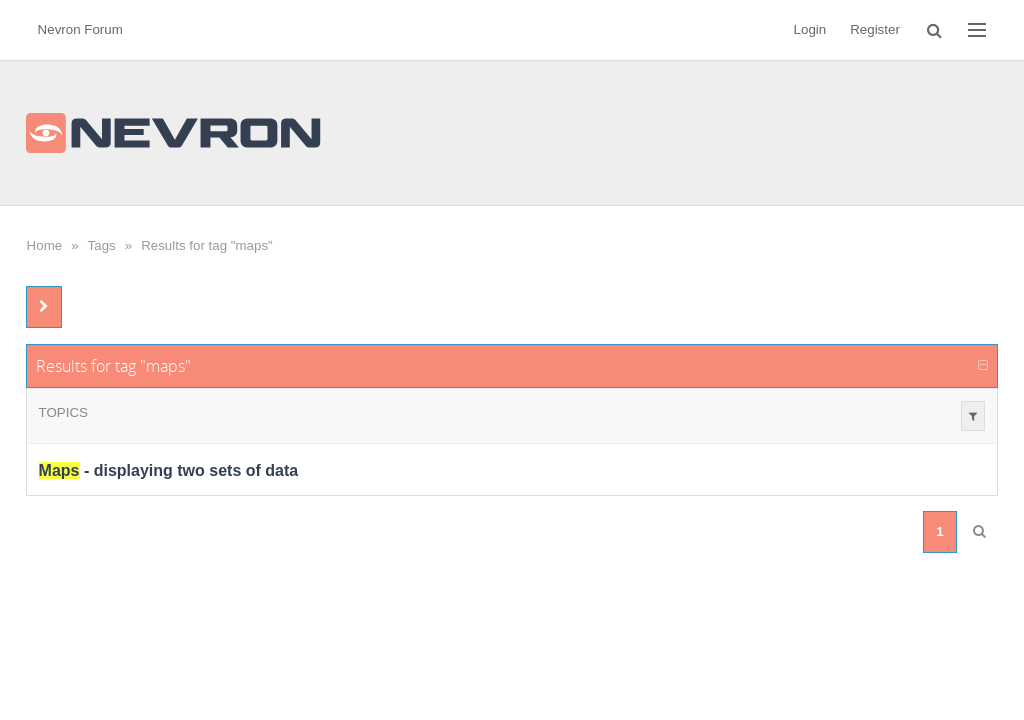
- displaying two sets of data (169, 470)
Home (45, 245)
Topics (63, 412)
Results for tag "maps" (207, 245)
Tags (102, 245)
